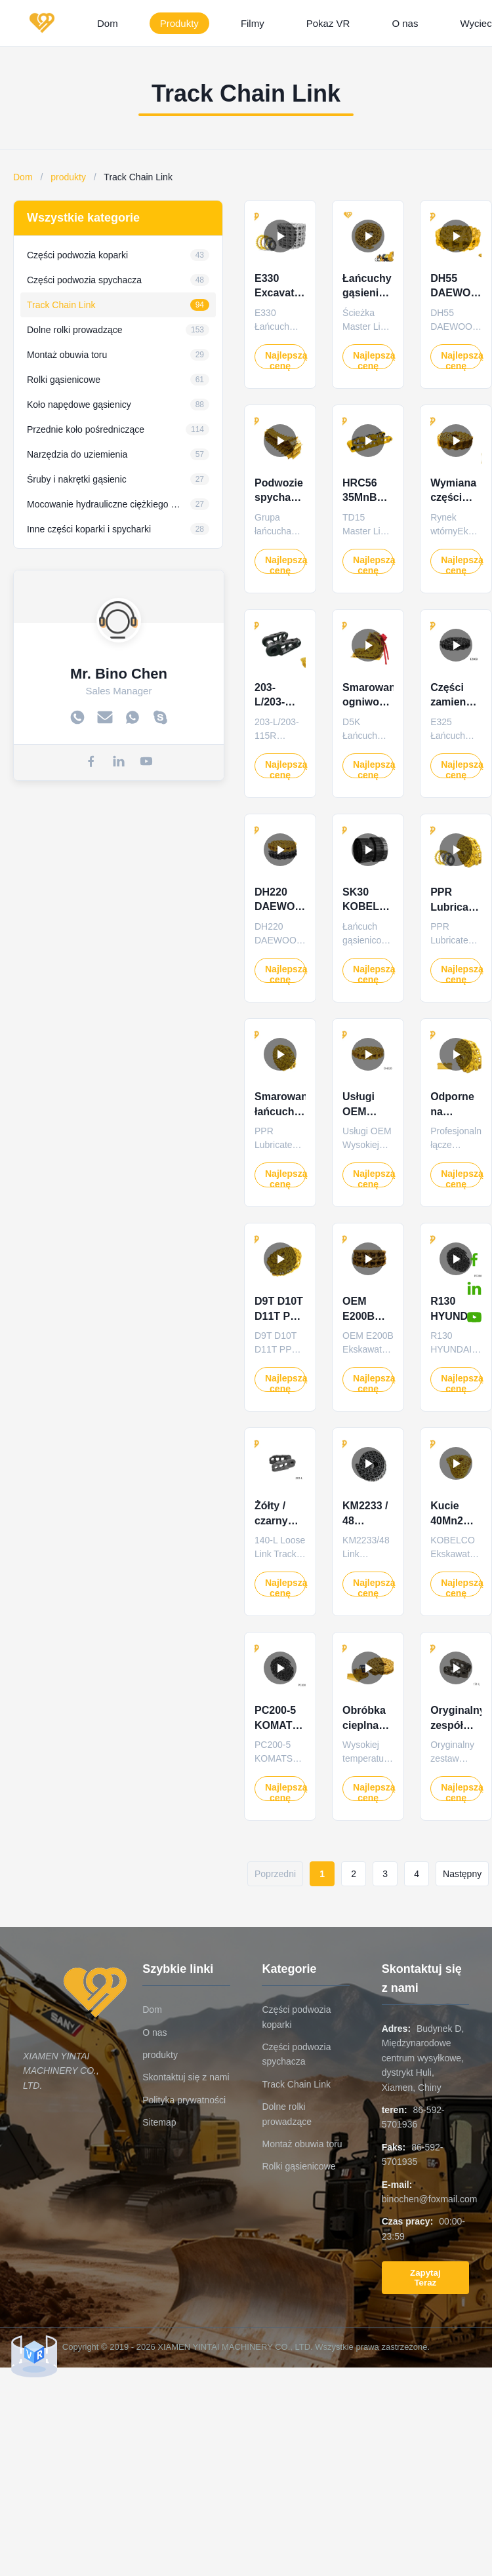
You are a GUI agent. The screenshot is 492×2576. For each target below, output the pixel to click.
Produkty (179, 23)
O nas (405, 23)
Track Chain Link (296, 2084)
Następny (462, 1874)
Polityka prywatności (184, 2100)
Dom (107, 23)
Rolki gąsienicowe (298, 2166)
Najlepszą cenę (285, 359)
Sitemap (159, 2122)
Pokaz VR (328, 23)
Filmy (252, 23)
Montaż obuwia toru (302, 2144)
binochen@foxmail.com (430, 2199)
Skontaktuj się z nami (185, 2077)
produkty (68, 177)
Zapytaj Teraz (425, 2278)
